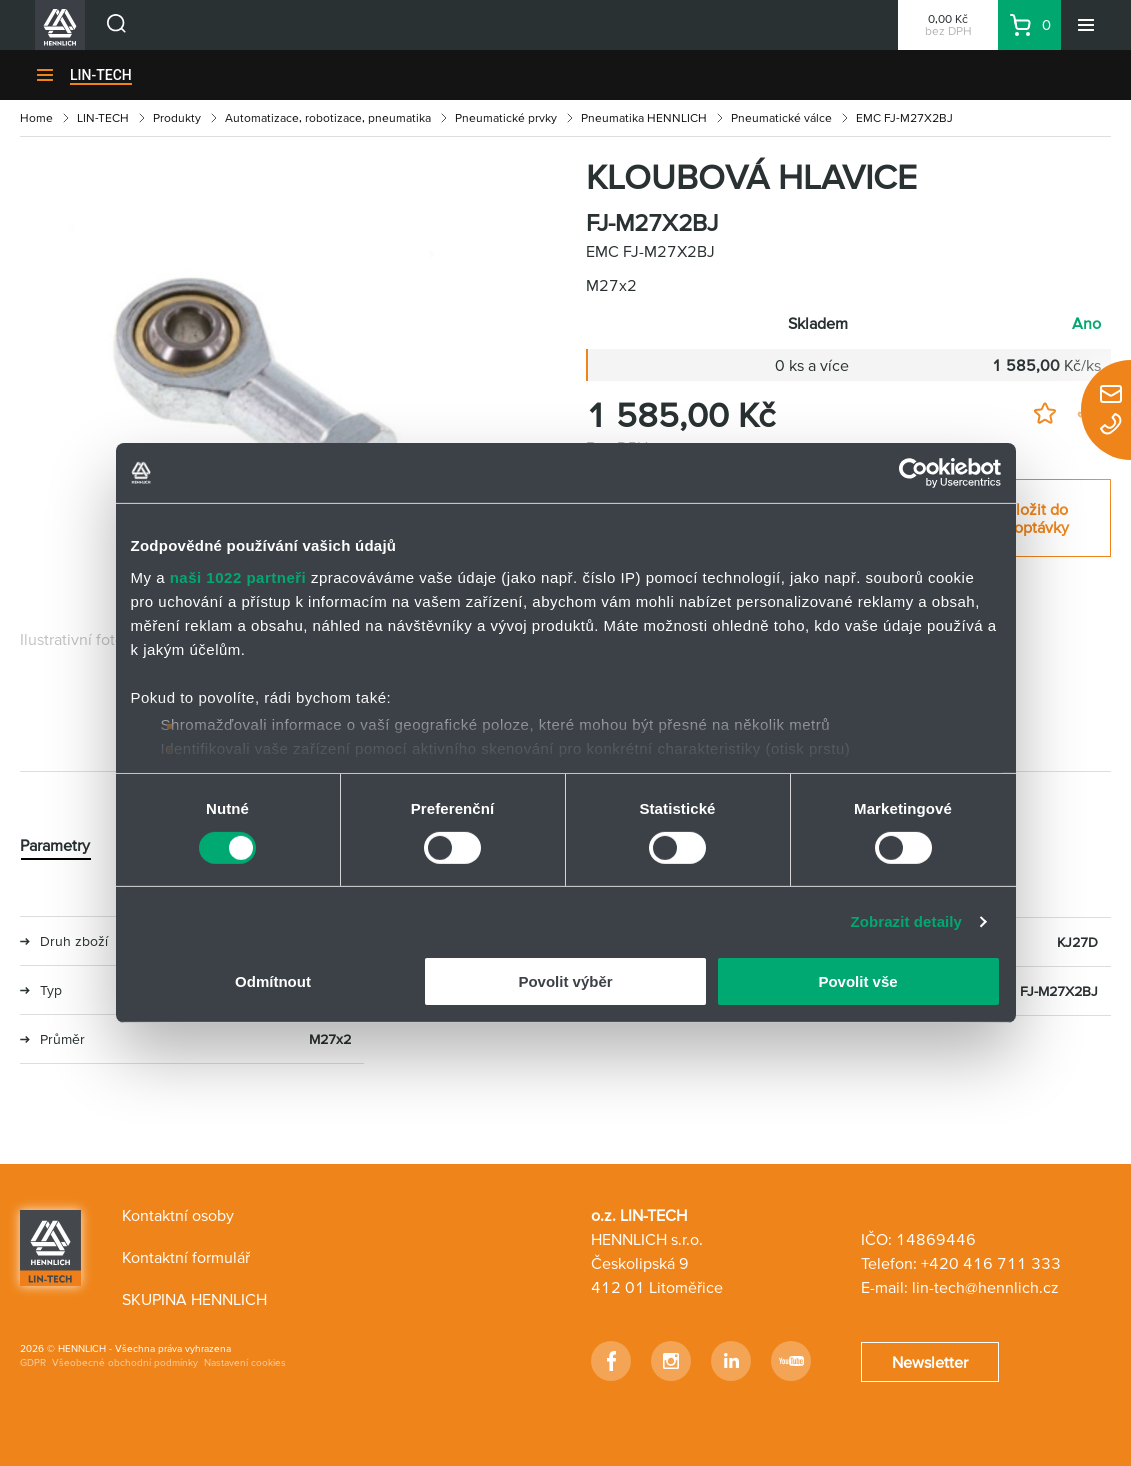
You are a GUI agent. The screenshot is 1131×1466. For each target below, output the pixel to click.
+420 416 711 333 (991, 1263)
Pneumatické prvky (506, 117)
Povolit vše (857, 981)
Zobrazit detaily (906, 921)
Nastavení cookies (245, 1362)
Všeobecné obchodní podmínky (125, 1362)
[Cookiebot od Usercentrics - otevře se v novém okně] (913, 473)
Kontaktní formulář (186, 1257)
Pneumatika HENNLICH (644, 117)
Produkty (177, 117)
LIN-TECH (101, 75)
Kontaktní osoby (178, 1215)
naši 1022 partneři (238, 576)
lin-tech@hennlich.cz (985, 1287)
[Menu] (1086, 25)
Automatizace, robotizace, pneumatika (328, 117)
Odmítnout (273, 981)
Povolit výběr (565, 981)
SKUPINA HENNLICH (194, 1299)
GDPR (33, 1362)
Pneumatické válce (781, 117)
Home (36, 117)
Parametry (55, 845)
